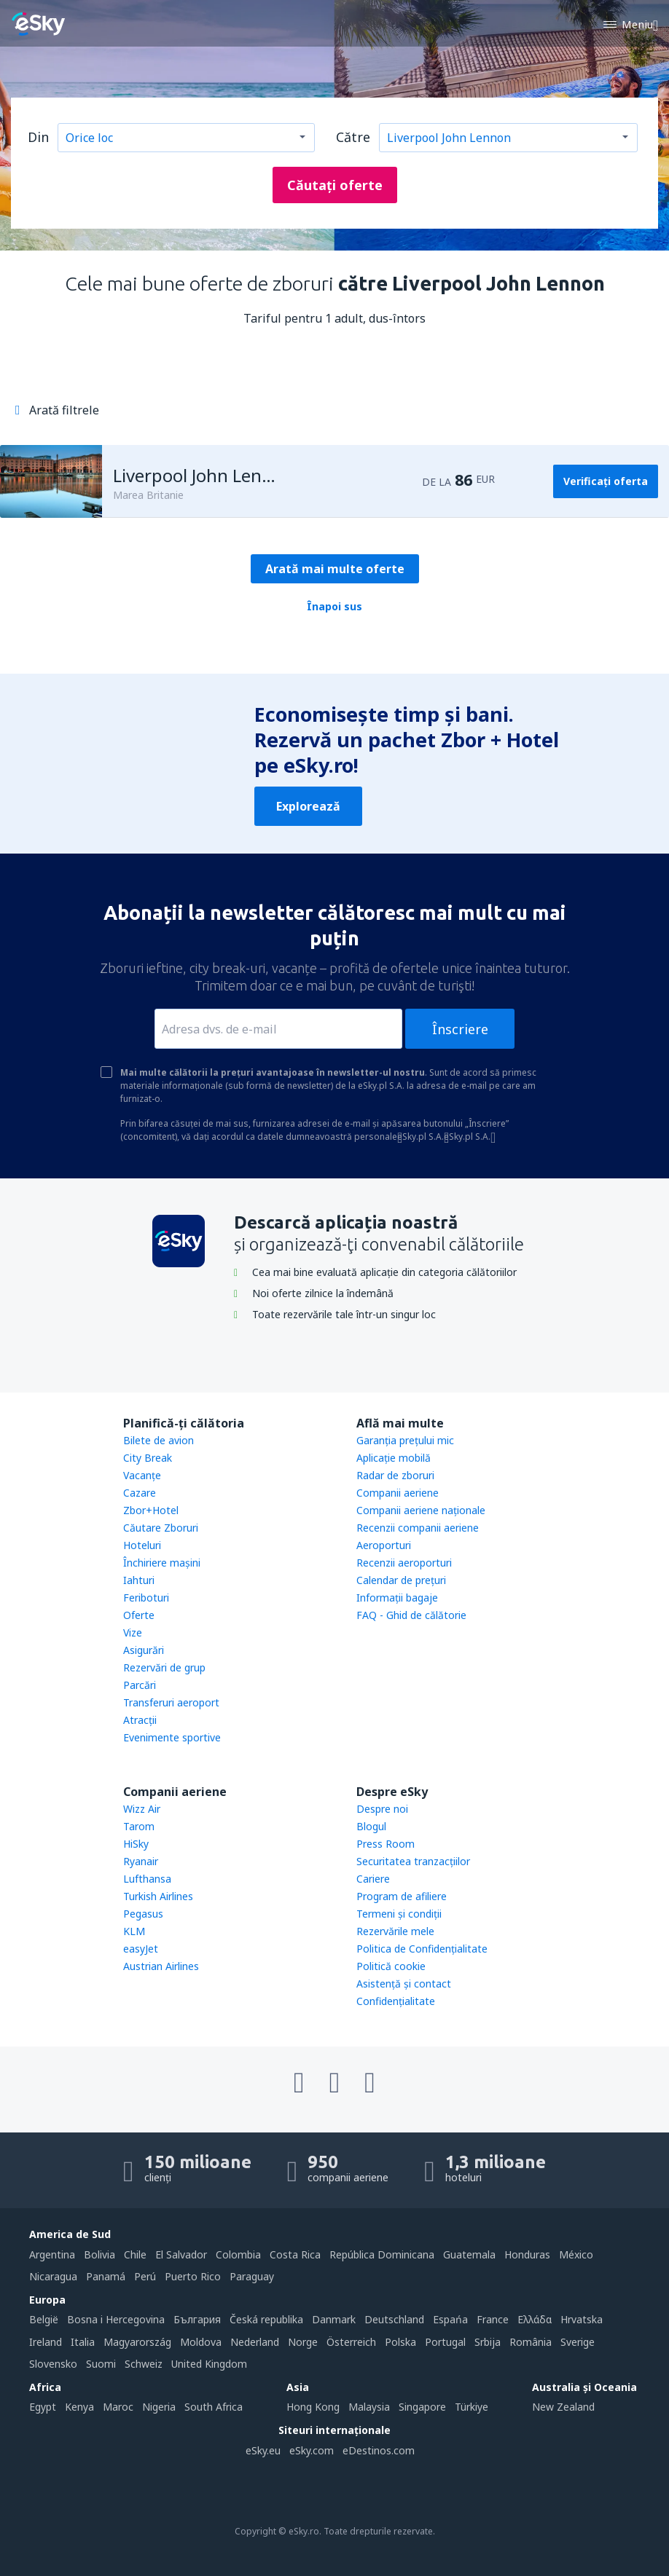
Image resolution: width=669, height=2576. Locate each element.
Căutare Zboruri (160, 1528)
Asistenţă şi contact (403, 1983)
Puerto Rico (193, 2276)
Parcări (139, 1685)
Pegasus (143, 1914)
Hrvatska (581, 2319)
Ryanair (140, 1861)
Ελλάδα (534, 2319)
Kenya (79, 2407)
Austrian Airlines (161, 1966)
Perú (145, 2276)
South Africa (213, 2407)
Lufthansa (147, 1879)
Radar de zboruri (395, 1475)
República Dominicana (381, 2254)
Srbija (487, 2342)
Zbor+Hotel (151, 1510)
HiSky (136, 1844)
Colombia (238, 2254)
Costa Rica (295, 2254)
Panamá (105, 2276)
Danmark (334, 2319)
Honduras (527, 2254)
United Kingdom (209, 2364)
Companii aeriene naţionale (420, 1510)
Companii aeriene (397, 1493)
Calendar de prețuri (401, 1580)
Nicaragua (53, 2276)
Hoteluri (142, 1545)
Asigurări (143, 1650)
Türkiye (471, 2407)
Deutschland (394, 2319)
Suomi (101, 2364)
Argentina (52, 2254)
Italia (83, 2342)
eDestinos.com (379, 2450)
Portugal (445, 2342)
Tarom (138, 1826)
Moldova (201, 2342)
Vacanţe (142, 1475)
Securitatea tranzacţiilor (413, 1861)
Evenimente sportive (172, 1737)
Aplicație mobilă (393, 1458)
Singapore (422, 2407)
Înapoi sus (334, 606)
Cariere (373, 1879)
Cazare (139, 1493)
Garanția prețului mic (405, 1440)
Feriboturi (146, 1597)
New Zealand (563, 2407)
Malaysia (369, 2407)
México (576, 2254)
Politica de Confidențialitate (422, 1948)
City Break (147, 1458)
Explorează (308, 806)
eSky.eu (263, 2450)
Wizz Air (141, 1809)
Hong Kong (313, 2407)
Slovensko (53, 2364)
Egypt (42, 2407)
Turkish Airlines (158, 1896)
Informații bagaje (397, 1597)
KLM (134, 1931)
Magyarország (137, 2342)
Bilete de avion (158, 1440)
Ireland (45, 2342)
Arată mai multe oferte (334, 569)
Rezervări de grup (164, 1667)
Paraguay (252, 2276)
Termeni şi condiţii (399, 1914)
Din (38, 137)
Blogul (371, 1826)
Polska (400, 2342)
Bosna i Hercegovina (116, 2319)
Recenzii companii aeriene (417, 1528)
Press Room (385, 1844)
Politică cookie (391, 1966)
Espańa (450, 2319)
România (530, 2342)
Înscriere (460, 1029)
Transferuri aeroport (171, 1702)
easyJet (140, 1948)
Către (353, 137)
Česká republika (266, 2319)
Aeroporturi (383, 1545)
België (43, 2319)
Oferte (138, 1615)
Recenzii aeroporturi (404, 1562)
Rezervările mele (395, 1931)
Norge (303, 2342)
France (493, 2319)
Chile (135, 2254)
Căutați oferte (335, 185)
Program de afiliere (401, 1896)
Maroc (118, 2407)
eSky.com (311, 2450)
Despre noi (382, 1809)
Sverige (577, 2342)
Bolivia (99, 2254)
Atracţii (140, 1720)
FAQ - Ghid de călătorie (411, 1615)
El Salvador (181, 2254)
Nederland (254, 2342)
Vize (132, 1632)
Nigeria (159, 2407)
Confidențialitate (395, 2001)
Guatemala (469, 2254)
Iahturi (138, 1580)
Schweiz (144, 2364)
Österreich (351, 2342)
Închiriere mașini (161, 1562)
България (197, 2319)
